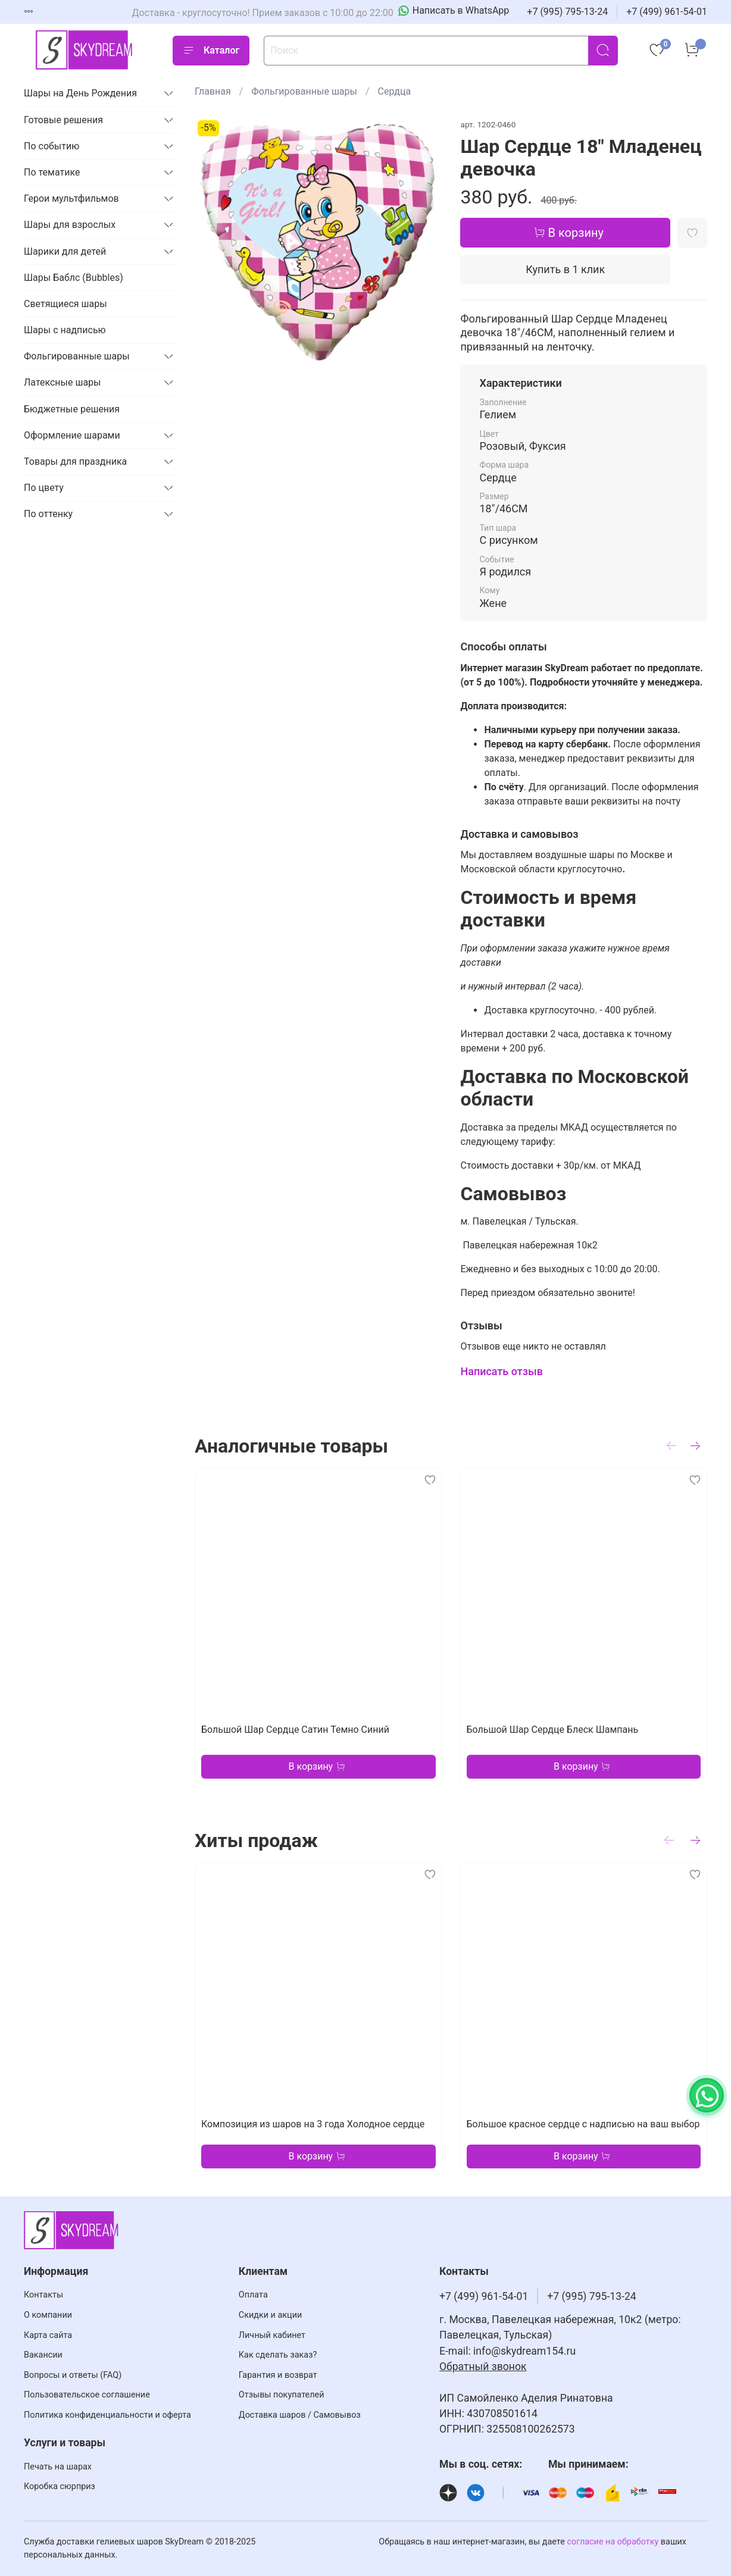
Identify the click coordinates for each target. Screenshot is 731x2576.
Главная (213, 91)
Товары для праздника (75, 461)
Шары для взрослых (69, 224)
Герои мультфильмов (71, 198)
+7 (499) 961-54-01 (666, 11)
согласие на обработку (612, 2542)
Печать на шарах (58, 2467)
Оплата (253, 2295)
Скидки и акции (270, 2315)
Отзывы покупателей (281, 2395)
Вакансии (43, 2355)
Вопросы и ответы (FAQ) (72, 2375)
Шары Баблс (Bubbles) (73, 277)
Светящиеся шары (65, 303)
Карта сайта (48, 2335)
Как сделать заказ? (278, 2355)
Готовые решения (63, 120)
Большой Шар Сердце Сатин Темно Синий (295, 1729)
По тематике (52, 172)
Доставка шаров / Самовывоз (300, 2415)
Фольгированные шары (304, 91)
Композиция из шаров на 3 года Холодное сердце (312, 2124)
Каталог (211, 51)
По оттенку (48, 513)
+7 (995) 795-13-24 (567, 11)
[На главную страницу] (83, 50)
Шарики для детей (65, 251)
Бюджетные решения (72, 409)
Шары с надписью (65, 330)
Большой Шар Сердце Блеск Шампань (552, 1729)
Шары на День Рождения (80, 93)
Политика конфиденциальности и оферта (107, 2415)
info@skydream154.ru (524, 2351)
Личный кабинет (272, 2335)
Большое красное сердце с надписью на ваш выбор (582, 2124)
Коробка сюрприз (59, 2486)
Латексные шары (62, 382)
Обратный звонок (483, 2366)
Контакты (43, 2295)
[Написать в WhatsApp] (454, 11)
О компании (48, 2315)
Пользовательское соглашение (87, 2395)
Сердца (394, 91)
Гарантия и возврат (278, 2375)
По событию (51, 146)
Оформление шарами (72, 435)
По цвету (44, 487)
